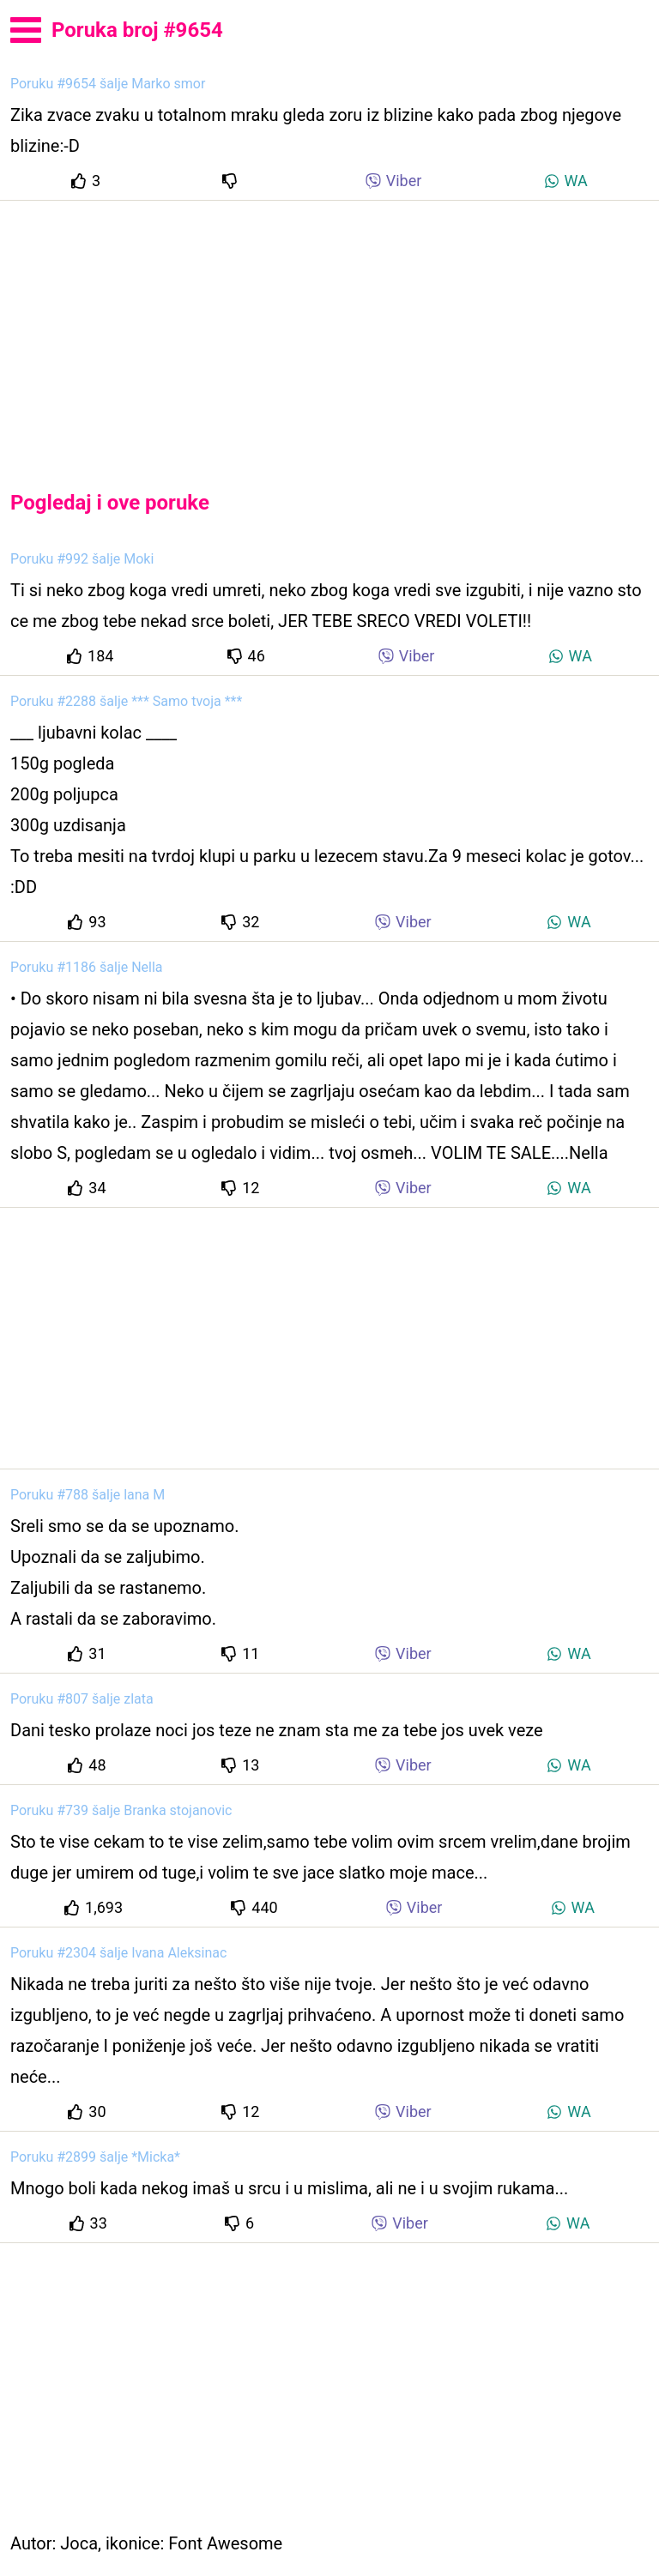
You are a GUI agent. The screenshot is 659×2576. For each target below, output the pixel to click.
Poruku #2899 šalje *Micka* (95, 2157)
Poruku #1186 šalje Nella (86, 967)
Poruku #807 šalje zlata (82, 1699)
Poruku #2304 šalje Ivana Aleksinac (118, 1953)
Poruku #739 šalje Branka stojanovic (121, 1810)
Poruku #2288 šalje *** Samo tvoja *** (126, 701)
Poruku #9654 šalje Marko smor (107, 83)
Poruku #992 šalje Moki (82, 559)
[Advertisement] (329, 331)
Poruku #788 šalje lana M (87, 1495)
